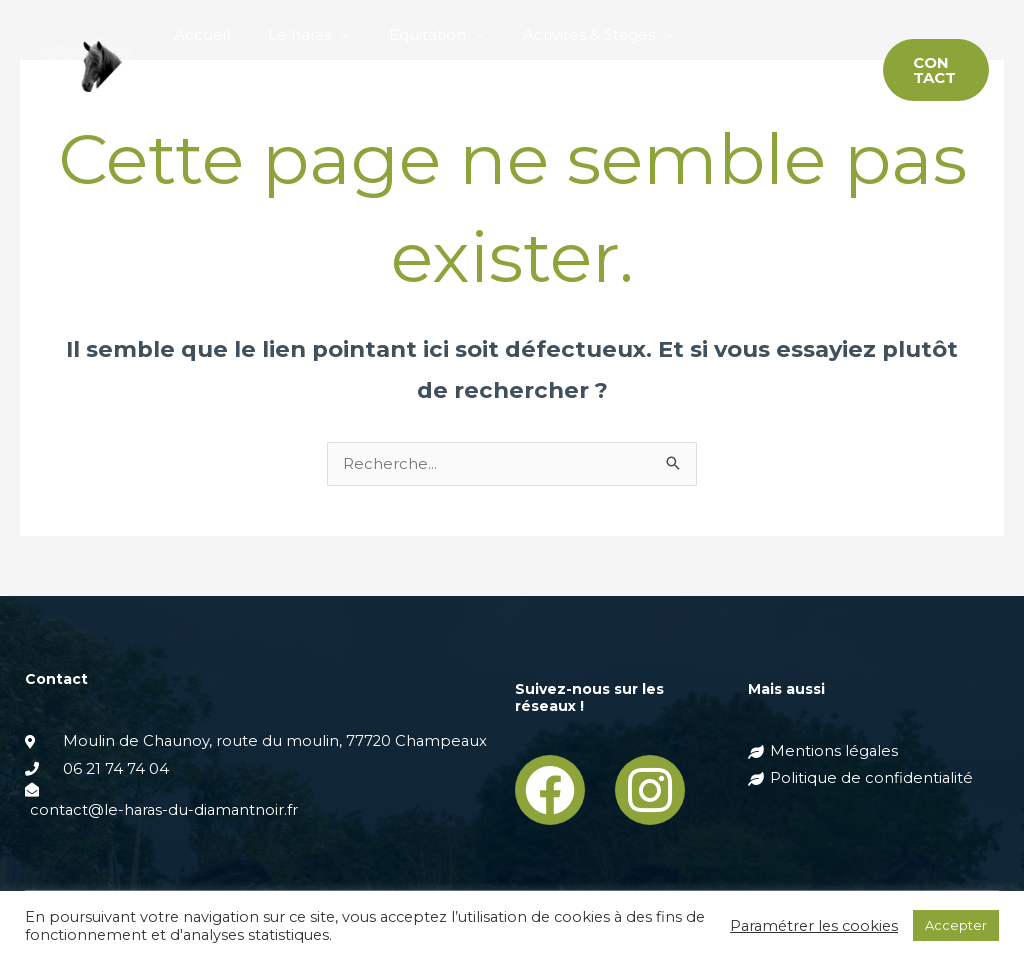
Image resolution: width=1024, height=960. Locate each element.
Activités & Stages (560, 34)
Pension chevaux (739, 34)
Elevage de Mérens (243, 104)
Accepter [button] (956, 925)
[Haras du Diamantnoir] (85, 68)
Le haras (287, 34)
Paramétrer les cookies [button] (814, 926)
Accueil (198, 34)
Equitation (406, 34)
